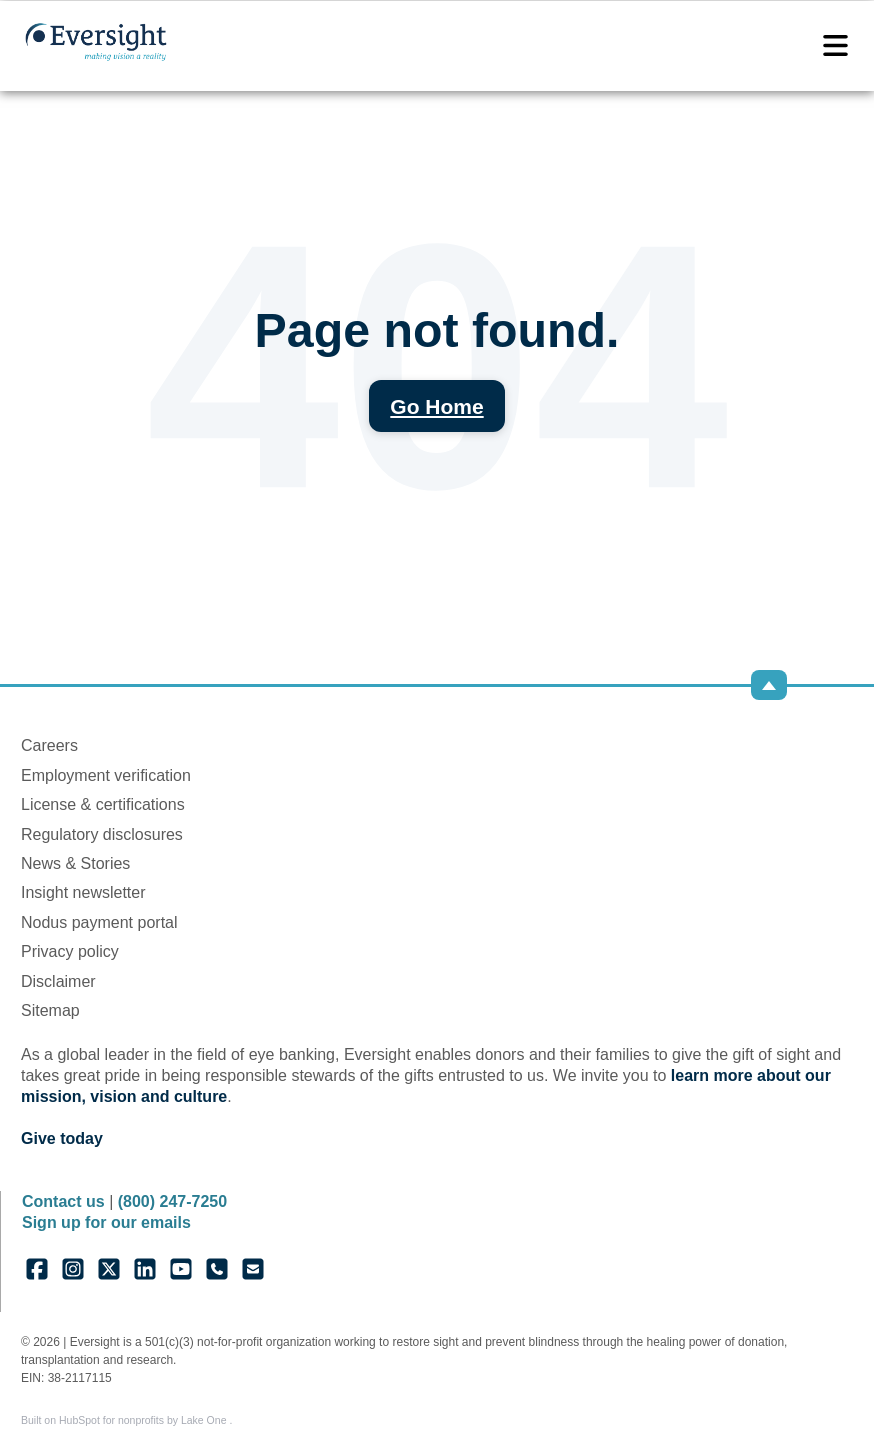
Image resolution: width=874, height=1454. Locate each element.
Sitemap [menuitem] (50, 1010)
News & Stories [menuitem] (75, 863)
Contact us (63, 1201)
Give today (62, 1138)
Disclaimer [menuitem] (58, 981)
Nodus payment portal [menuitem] (99, 922)
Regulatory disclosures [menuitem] (102, 834)
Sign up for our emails (106, 1222)
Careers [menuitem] (49, 745)
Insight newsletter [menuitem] (83, 892)
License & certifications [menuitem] (103, 804)
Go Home (436, 406)
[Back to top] (769, 685)
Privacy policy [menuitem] (70, 951)
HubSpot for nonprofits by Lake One (144, 1420)
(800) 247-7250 (172, 1201)
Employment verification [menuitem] (106, 775)
